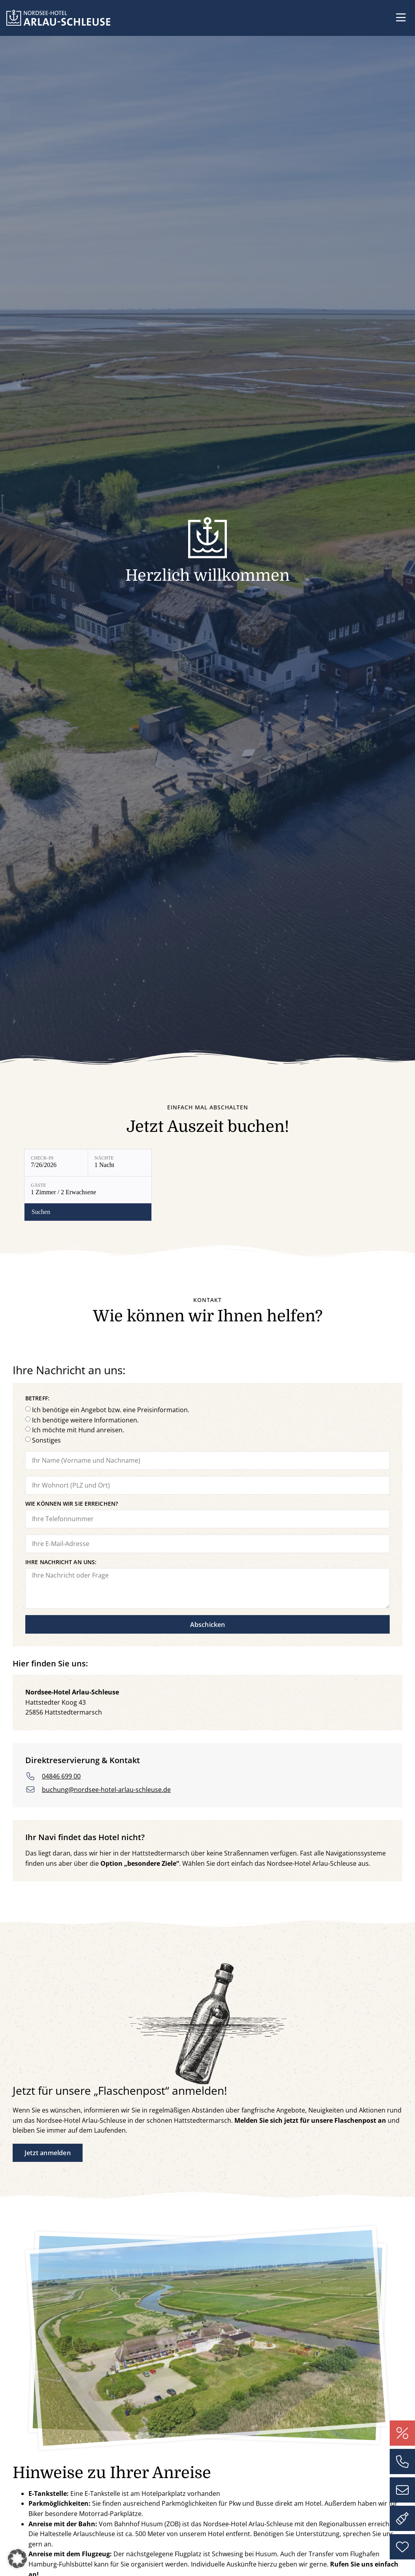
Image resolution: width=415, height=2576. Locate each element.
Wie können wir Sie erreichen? (71, 1459)
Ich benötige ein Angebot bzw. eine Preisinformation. (110, 1365)
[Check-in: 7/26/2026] (56, 1162)
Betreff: (37, 1354)
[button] (401, 17)
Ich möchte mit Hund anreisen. (78, 1385)
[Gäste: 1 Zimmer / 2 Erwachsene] (191, 1162)
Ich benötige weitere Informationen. (85, 1375)
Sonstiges (46, 1395)
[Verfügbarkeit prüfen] (251, 1162)
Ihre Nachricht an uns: (60, 1518)
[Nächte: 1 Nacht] (119, 1162)
